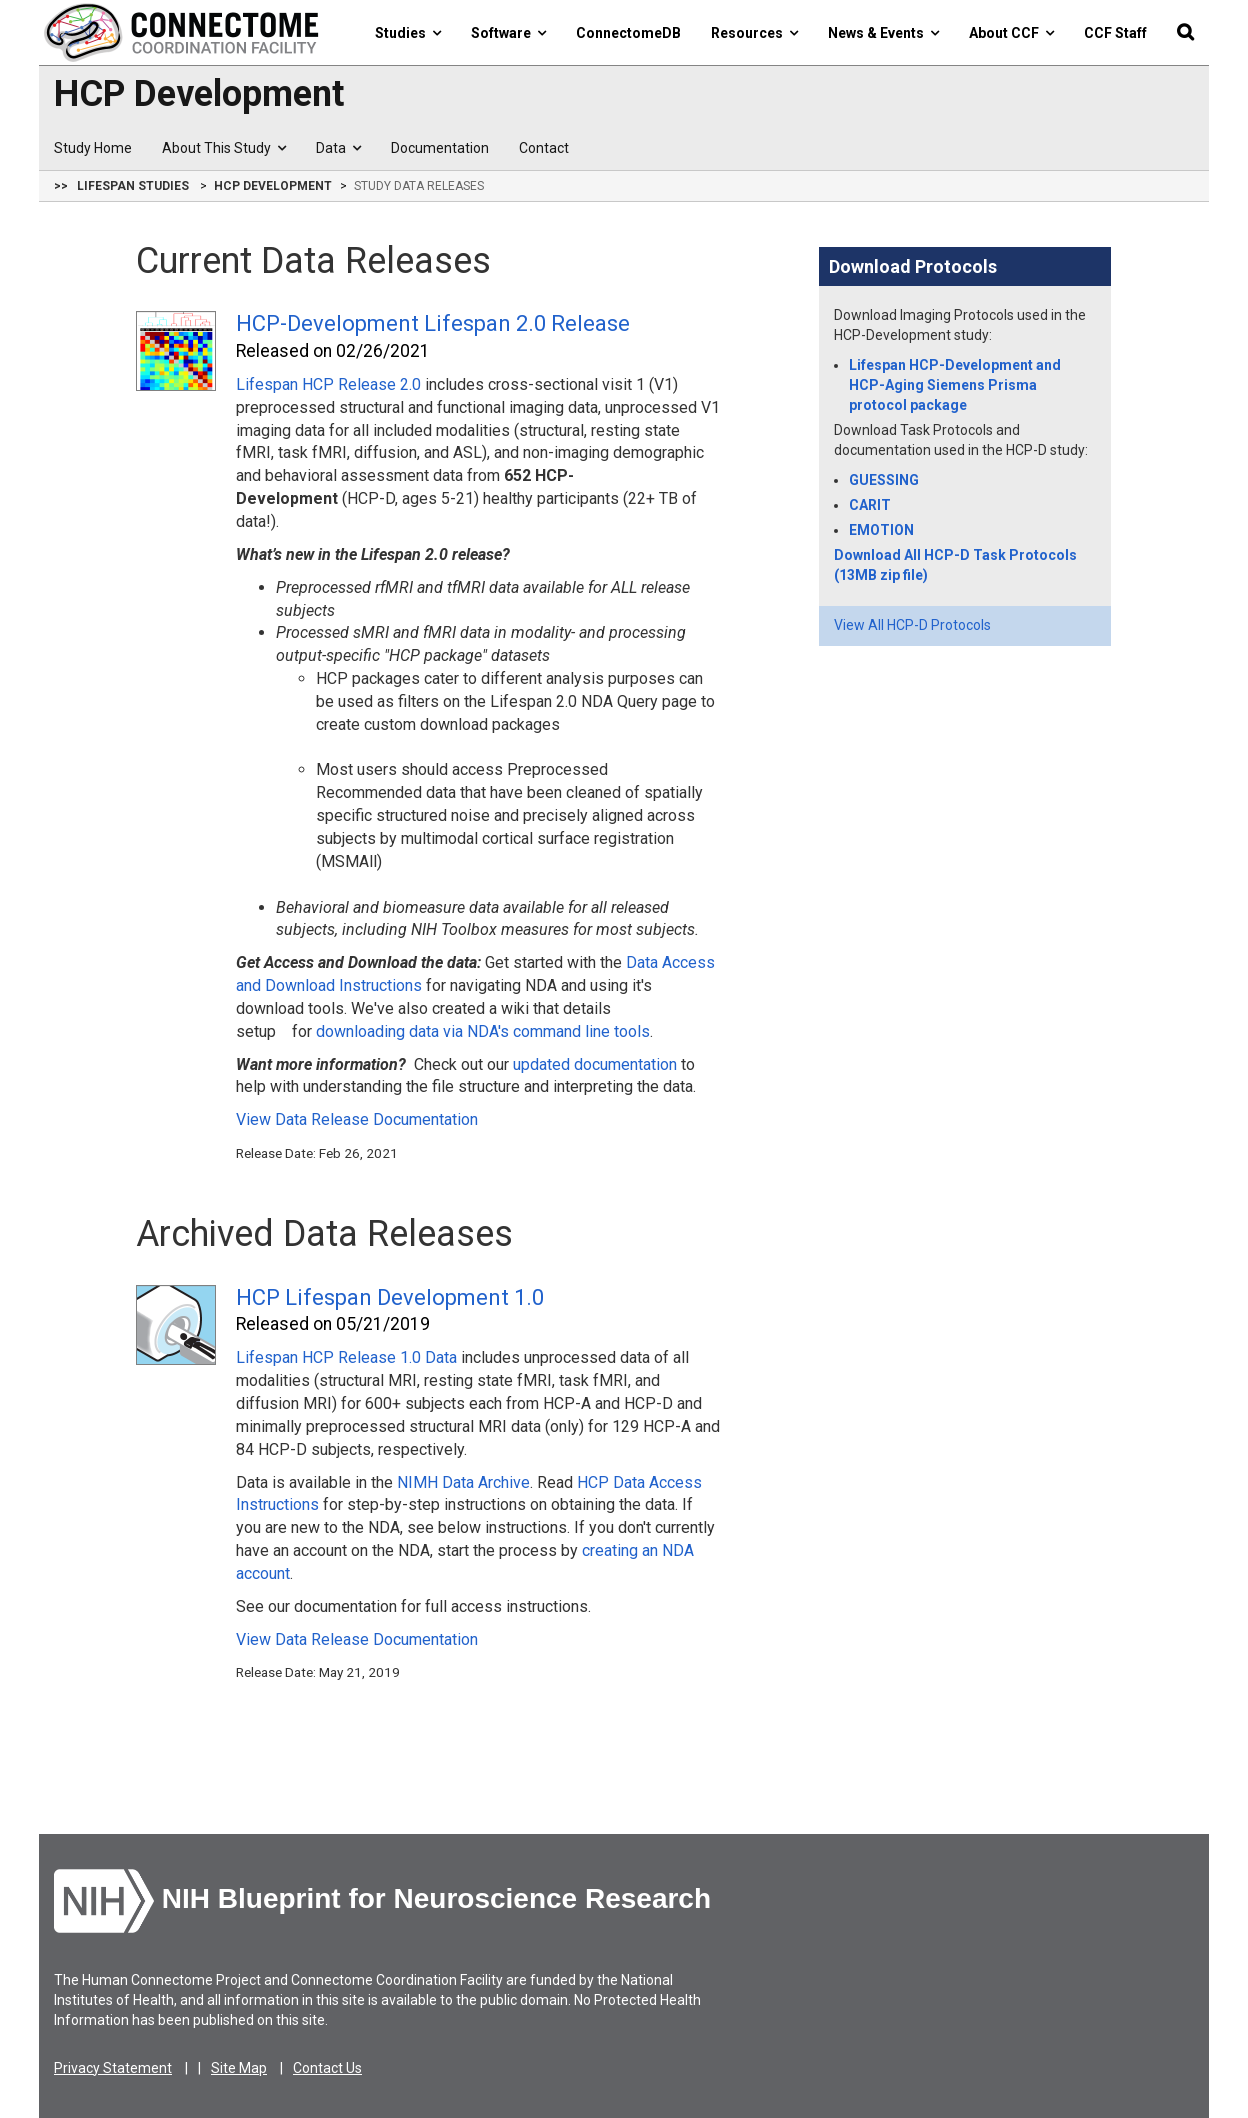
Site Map (239, 2068)
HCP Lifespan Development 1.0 (390, 1297)
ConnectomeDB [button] (628, 33)
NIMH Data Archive (463, 1482)
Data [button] (338, 148)
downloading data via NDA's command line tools (483, 1031)
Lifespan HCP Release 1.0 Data (346, 1357)
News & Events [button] (883, 33)
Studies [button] (408, 33)
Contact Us (327, 2068)
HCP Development (199, 95)
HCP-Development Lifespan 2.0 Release (433, 323)
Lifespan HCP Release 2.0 (328, 384)
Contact (544, 148)
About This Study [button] (224, 148)
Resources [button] (754, 33)
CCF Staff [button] (1115, 33)
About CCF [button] (1011, 33)
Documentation (440, 148)
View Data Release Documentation (357, 1119)
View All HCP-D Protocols (912, 625)
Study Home (93, 148)
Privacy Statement (113, 2068)
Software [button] (508, 33)
